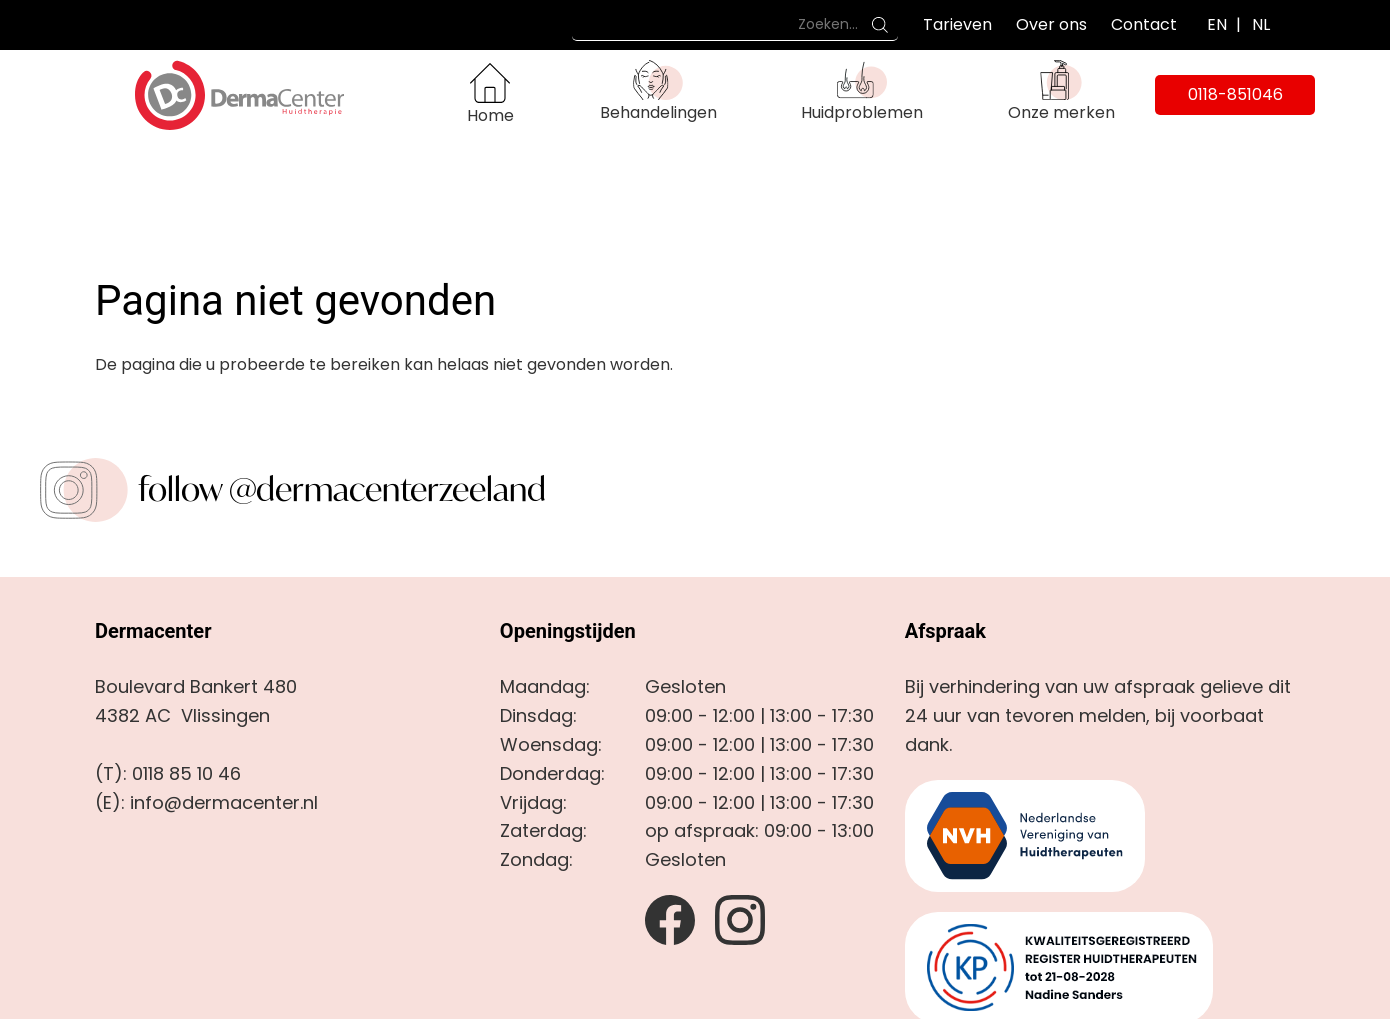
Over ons (1051, 24)
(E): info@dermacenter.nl (206, 707)
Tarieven (957, 24)
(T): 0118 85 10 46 (168, 678)
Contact (1144, 24)
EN (1217, 24)
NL (1261, 24)
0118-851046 (1235, 94)
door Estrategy (789, 993)
